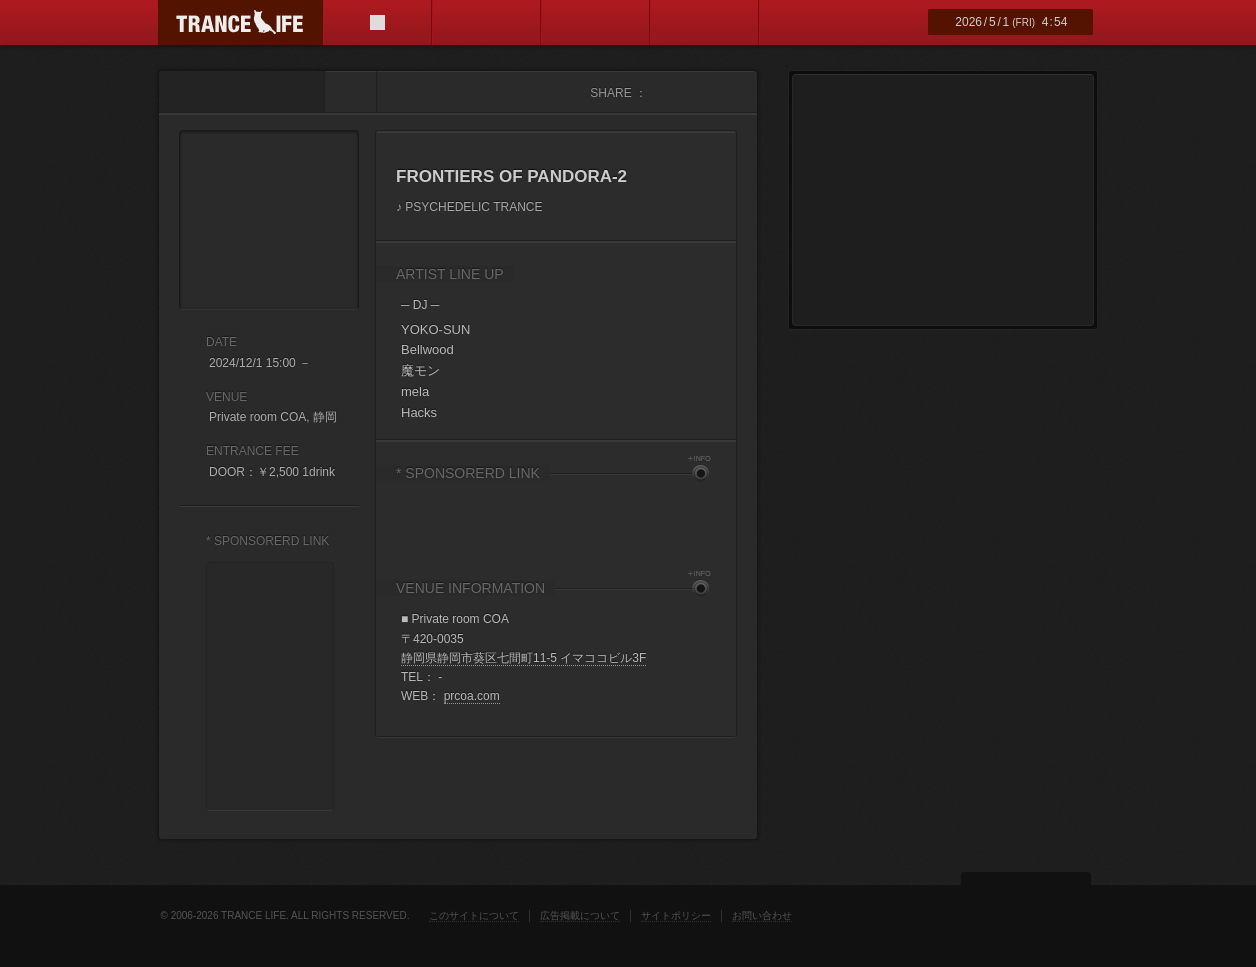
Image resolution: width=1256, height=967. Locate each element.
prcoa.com (472, 696)
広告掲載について (580, 915)
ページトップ (1026, 901)
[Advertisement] (556, 520)
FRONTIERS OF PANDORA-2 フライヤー (269, 220)
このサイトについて (474, 915)
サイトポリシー (676, 915)
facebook (663, 92)
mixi (723, 92)
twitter (693, 92)
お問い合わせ (762, 915)
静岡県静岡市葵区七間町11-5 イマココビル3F (523, 658)
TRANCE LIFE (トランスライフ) (240, 22)
